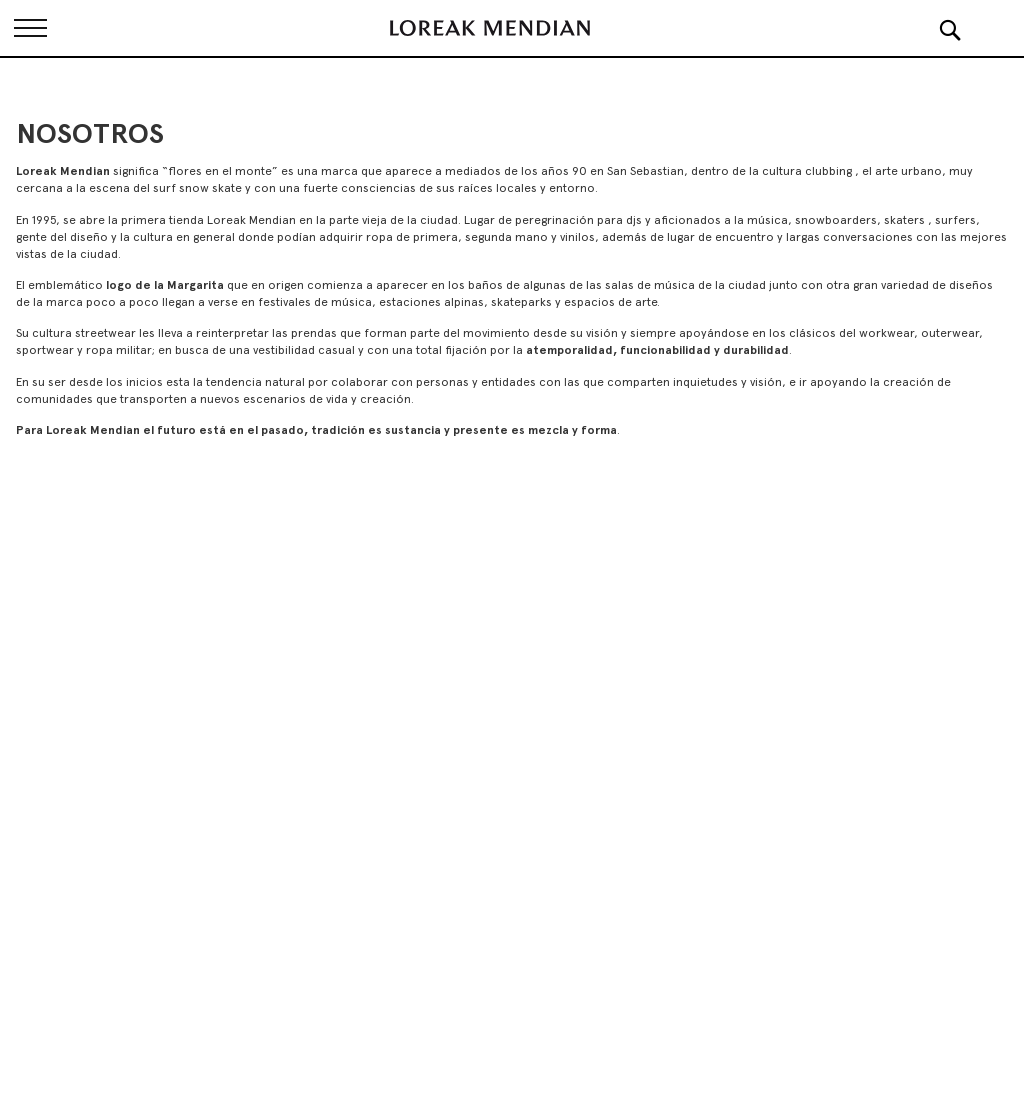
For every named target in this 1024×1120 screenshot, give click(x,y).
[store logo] (490, 28)
